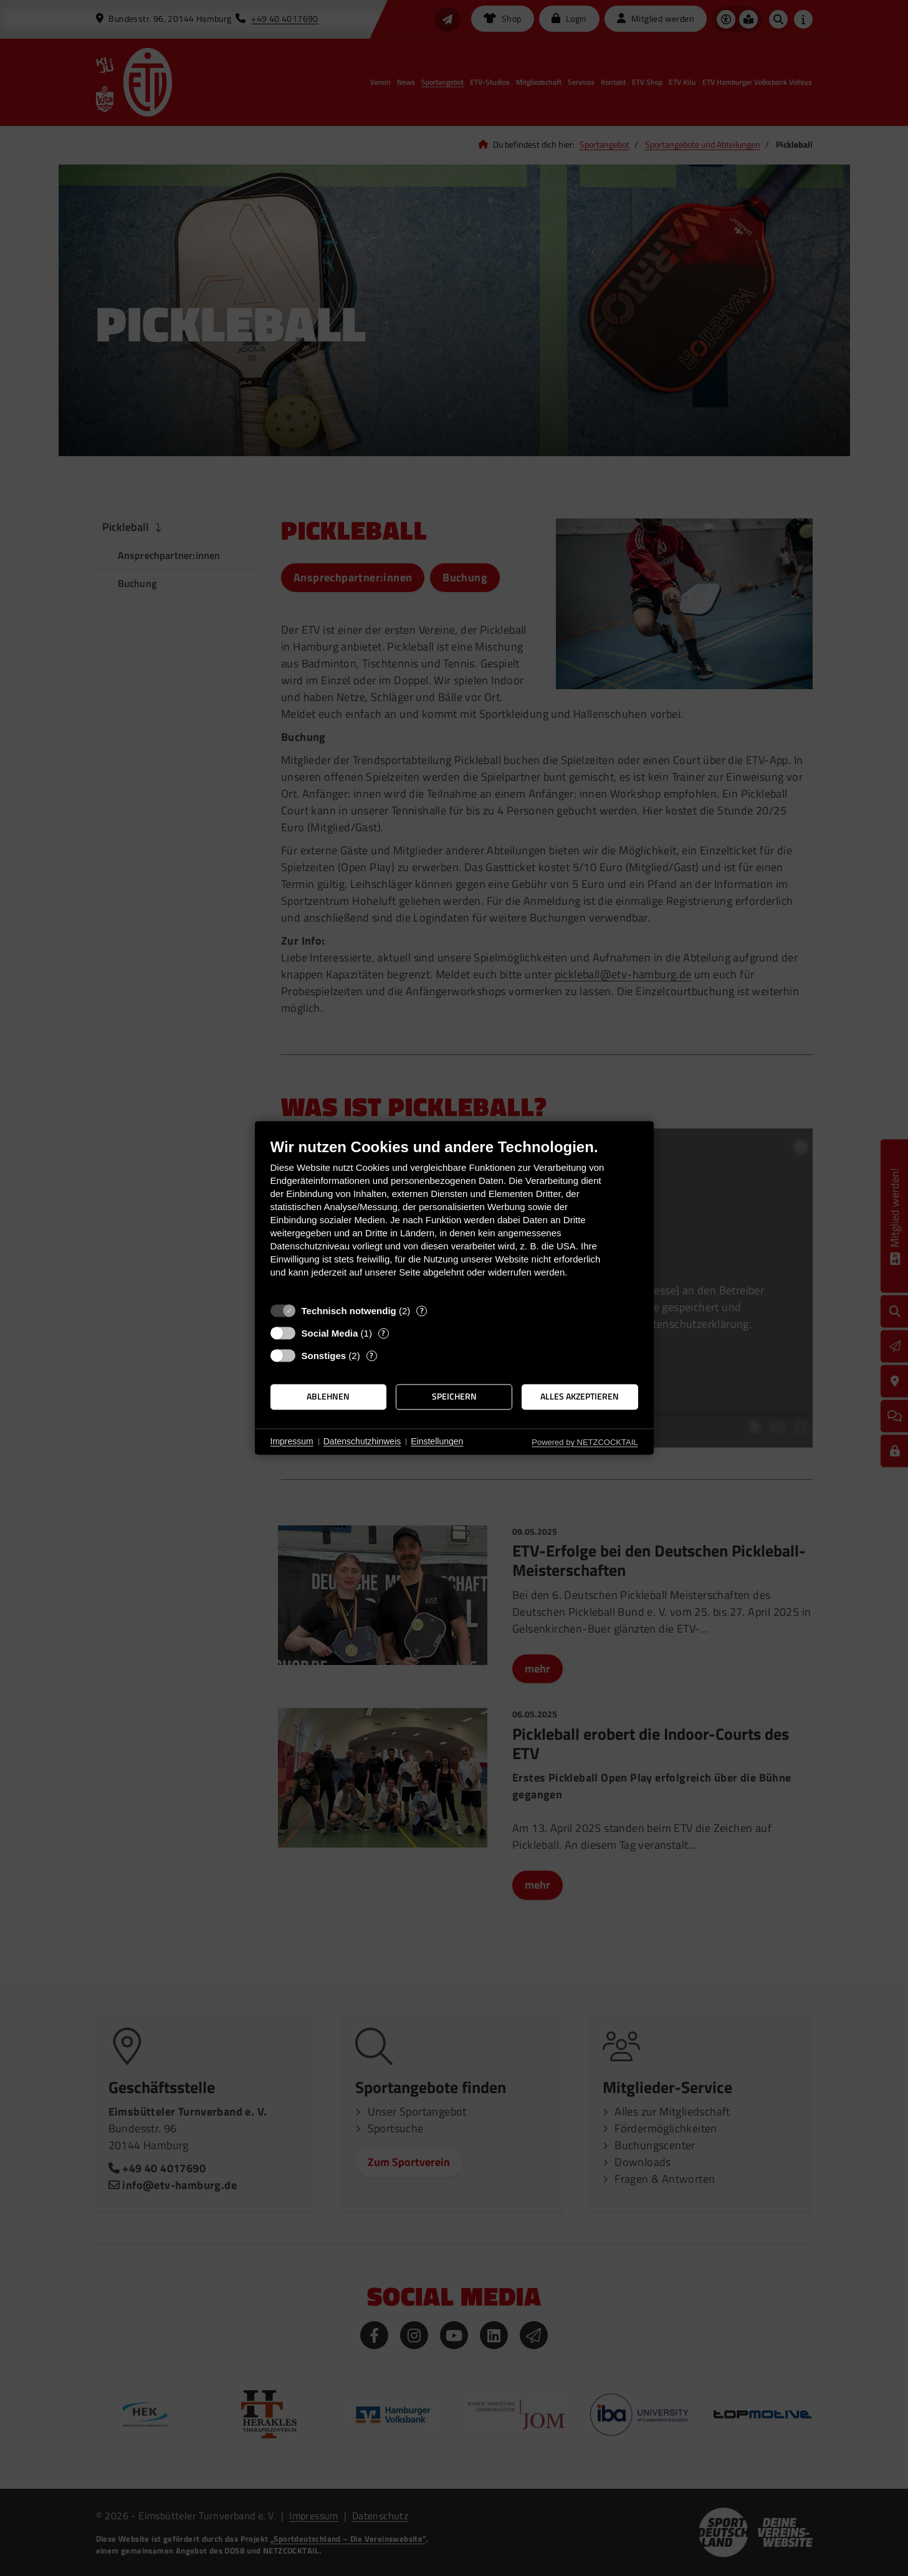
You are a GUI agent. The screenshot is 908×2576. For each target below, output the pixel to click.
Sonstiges (324, 1355)
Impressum (291, 1441)
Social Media (330, 1333)
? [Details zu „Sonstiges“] (371, 1355)
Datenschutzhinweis (362, 1441)
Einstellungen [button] (437, 1441)
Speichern (454, 1396)
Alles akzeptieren (579, 1396)
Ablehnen (328, 1396)
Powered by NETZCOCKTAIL (585, 1442)
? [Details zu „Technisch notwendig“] (422, 1310)
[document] (454, 1217)
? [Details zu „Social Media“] (383, 1333)
